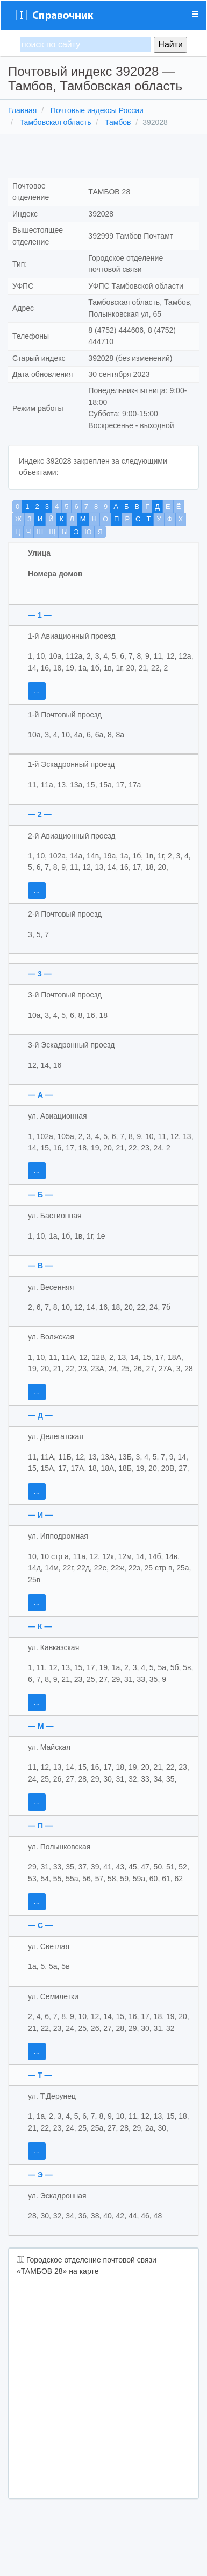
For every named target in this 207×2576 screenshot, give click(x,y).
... (37, 691)
